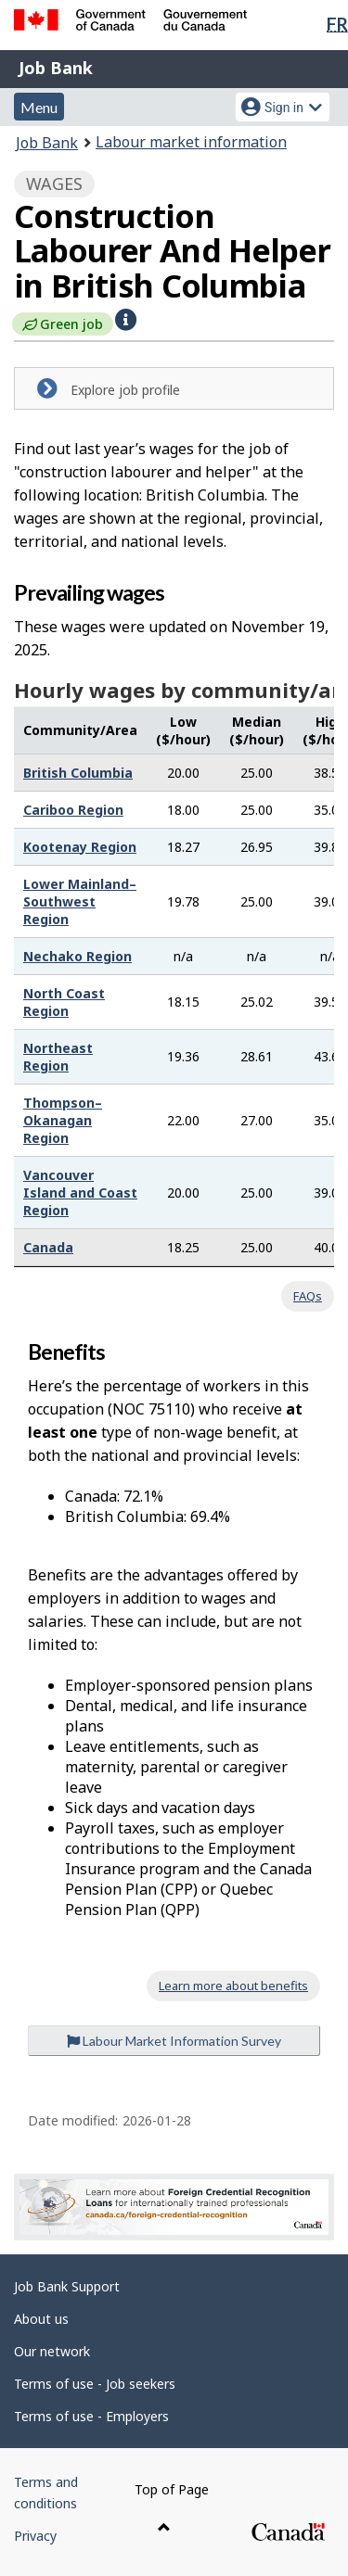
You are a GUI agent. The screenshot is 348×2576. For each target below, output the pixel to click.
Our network (52, 2351)
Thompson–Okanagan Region (62, 1120)
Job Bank (56, 68)
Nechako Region (77, 956)
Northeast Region (58, 1056)
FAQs (307, 1296)
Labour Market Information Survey (174, 2041)
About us (41, 2319)
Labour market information (191, 142)
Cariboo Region (73, 809)
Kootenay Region (79, 847)
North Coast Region (64, 1002)
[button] (125, 319)
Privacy (35, 2535)
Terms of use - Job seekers (94, 2383)
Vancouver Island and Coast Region (80, 1192)
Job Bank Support (67, 2286)
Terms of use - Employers (91, 2416)
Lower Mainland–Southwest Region (79, 901)
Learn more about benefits (233, 1985)
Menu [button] (39, 107)
